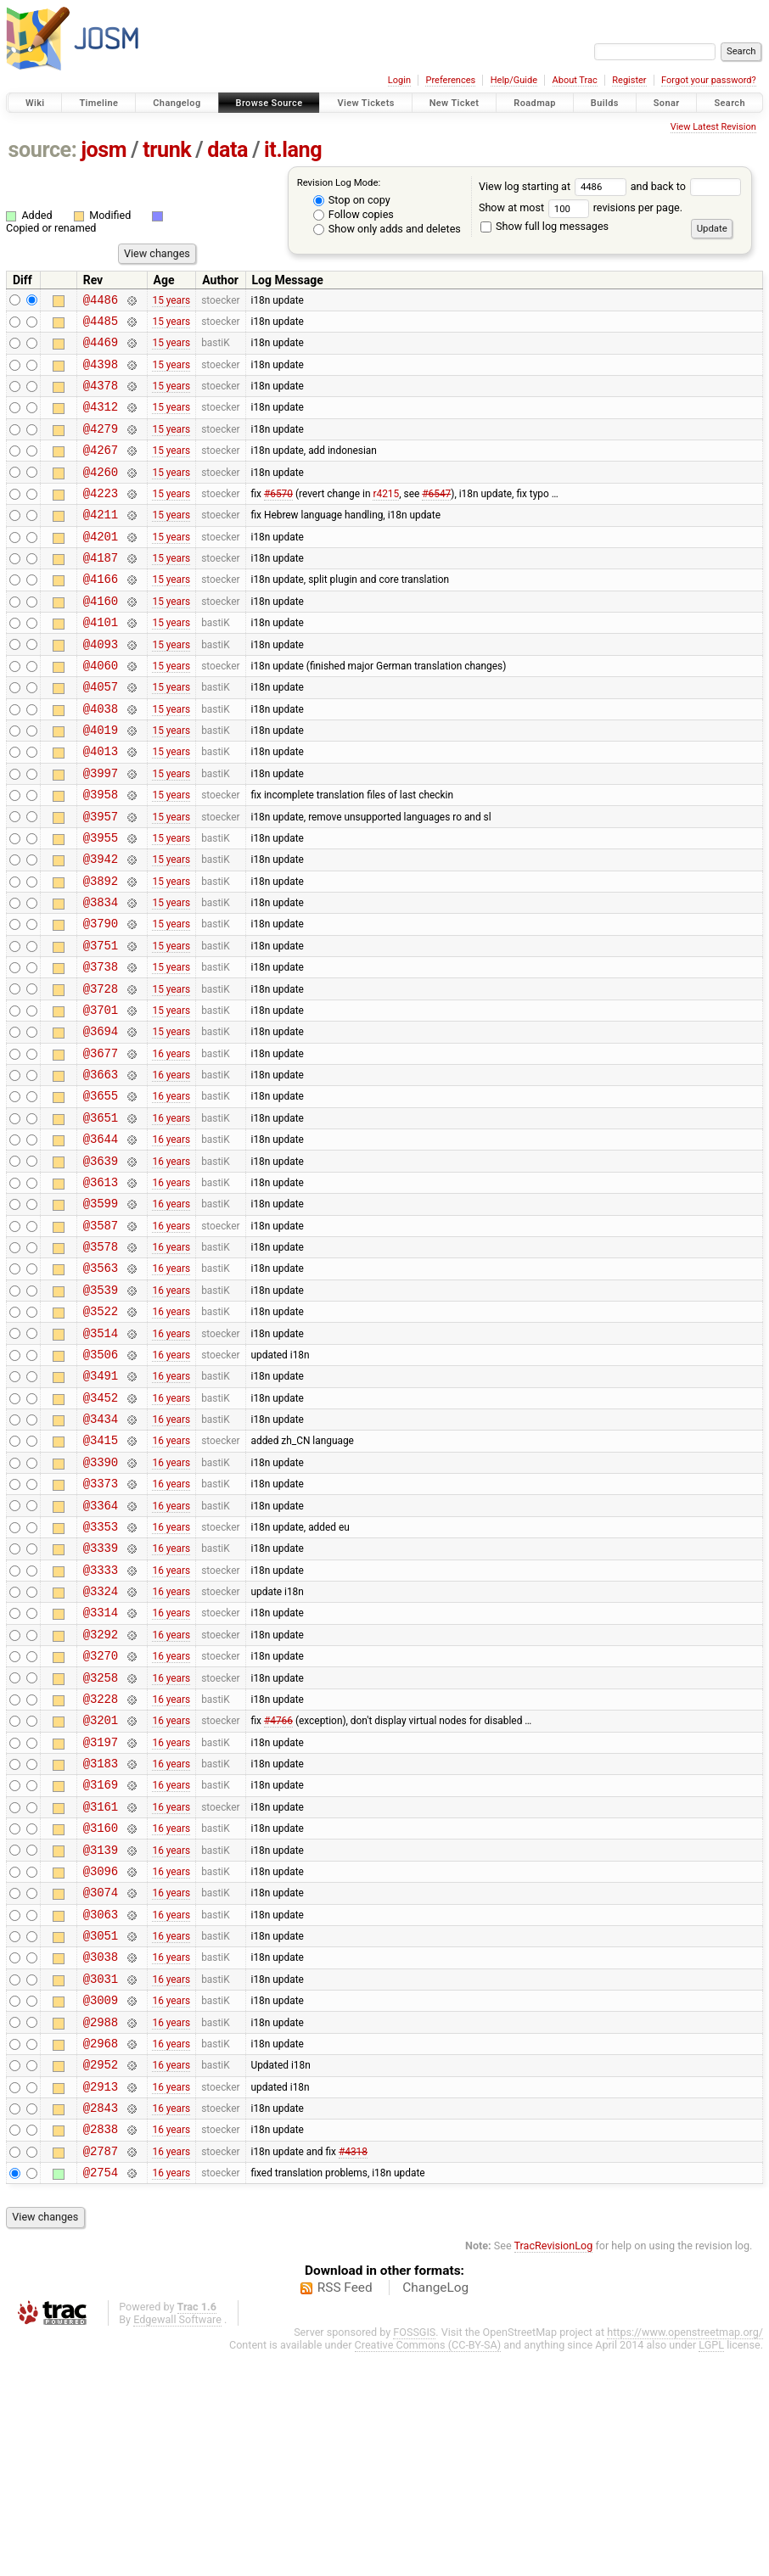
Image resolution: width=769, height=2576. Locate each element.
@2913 (100, 2300)
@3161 (100, 1987)
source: (42, 149)
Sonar (667, 103)
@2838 (100, 2347)
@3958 (100, 855)
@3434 (100, 1553)
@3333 (100, 1722)
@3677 (100, 1144)
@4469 (100, 349)
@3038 (100, 2155)
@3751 (100, 1024)
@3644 (100, 1240)
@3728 (100, 1072)
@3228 (100, 1866)
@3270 (100, 1818)
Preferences (450, 80)
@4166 (100, 614)
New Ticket (454, 103)
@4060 (100, 711)
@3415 (100, 1577)
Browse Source (269, 103)
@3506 (100, 1481)
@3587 (100, 1337)
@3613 (100, 1288)
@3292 (100, 1794)
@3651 (100, 1216)
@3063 (100, 2107)
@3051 (100, 2131)
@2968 (100, 2251)
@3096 (100, 2059)
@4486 (100, 302)
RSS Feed (345, 2511)
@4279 (100, 446)
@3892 (100, 952)
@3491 (100, 1505)
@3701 (100, 1096)
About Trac (575, 80)
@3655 (100, 1192)
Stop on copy (351, 199)
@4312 (100, 421)
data (227, 149)
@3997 (100, 831)
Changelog (176, 103)
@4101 (100, 662)
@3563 (100, 1384)
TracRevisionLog (553, 2469)
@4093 (100, 687)
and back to (686, 186)
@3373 (100, 1625)
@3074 (100, 2083)
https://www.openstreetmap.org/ (685, 2556)
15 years (171, 301)
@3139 (100, 2035)
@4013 (100, 806)
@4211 (100, 542)
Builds (605, 103)
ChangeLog (435, 2511)
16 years (171, 1144)
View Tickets (365, 103)
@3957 (100, 879)
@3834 (100, 975)
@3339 (100, 1697)
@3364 (100, 1650)
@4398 (100, 374)
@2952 (100, 2275)
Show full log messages (544, 226)
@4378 (100, 397)
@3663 (100, 1168)
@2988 (100, 2228)
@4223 (100, 518)
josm (103, 149)
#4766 (278, 1890)
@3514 (100, 1457)
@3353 (100, 1674)
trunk (167, 149)
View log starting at (555, 186)
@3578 (100, 1360)
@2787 (100, 2372)
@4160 (100, 638)
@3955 (100, 903)
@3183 (100, 1938)
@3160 (100, 2010)
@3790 (100, 999)
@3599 (100, 1312)
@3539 (100, 1409)
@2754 (100, 2396)
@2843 (100, 2324)
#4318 (353, 2371)
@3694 (100, 1120)
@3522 (100, 1433)
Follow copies (353, 214)
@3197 (100, 1915)
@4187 (100, 590)
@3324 (100, 1746)
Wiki (35, 103)
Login (399, 80)
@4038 (100, 759)
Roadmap (535, 103)
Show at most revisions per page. (580, 207)
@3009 (100, 2203)
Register (629, 80)
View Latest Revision (713, 126)
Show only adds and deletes (387, 228)
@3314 (100, 1769)
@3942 (100, 927)
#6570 (278, 518)
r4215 (386, 518)
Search (729, 103)
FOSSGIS (414, 2556)
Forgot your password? (708, 80)
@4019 (100, 783)
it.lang (293, 149)
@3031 (100, 2179)
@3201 (100, 1890)
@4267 (100, 470)
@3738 (100, 1047)
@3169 (100, 1962)
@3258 (100, 1842)
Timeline (98, 103)
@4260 (100, 494)
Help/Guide (514, 80)
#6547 (436, 518)
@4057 (100, 734)
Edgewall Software (177, 2543)
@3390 (100, 1601)
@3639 (100, 1265)
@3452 (100, 1529)
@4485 (100, 325)
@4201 (100, 566)
